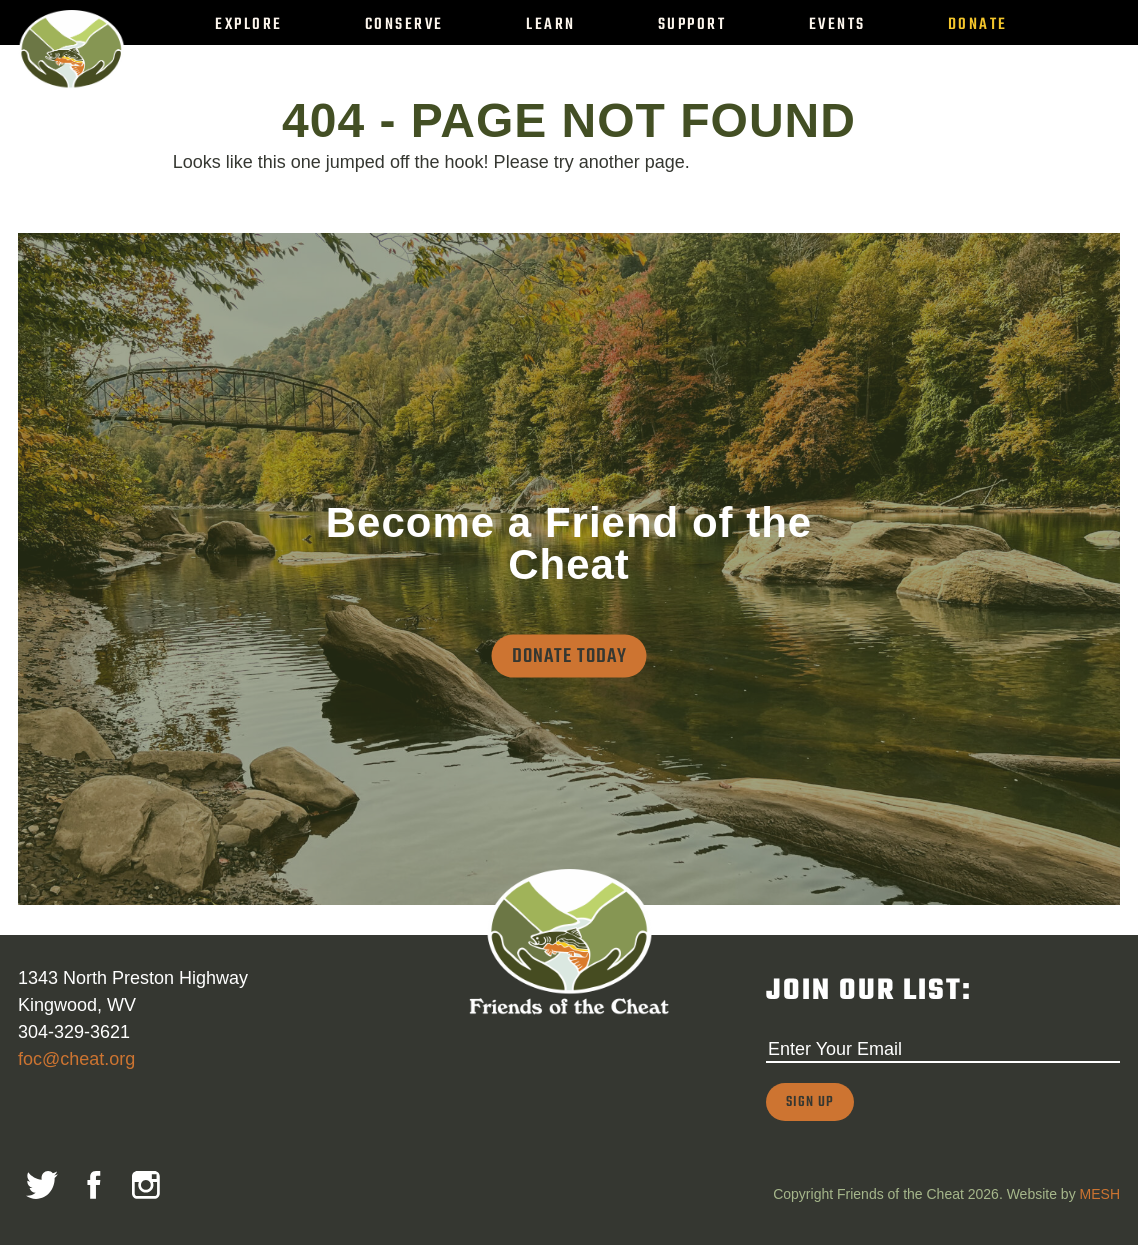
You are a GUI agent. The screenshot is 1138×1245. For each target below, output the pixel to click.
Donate (978, 24)
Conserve (404, 24)
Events (837, 24)
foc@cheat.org (76, 1059)
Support (692, 24)
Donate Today (569, 655)
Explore (249, 24)
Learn (551, 24)
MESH (1100, 1194)
